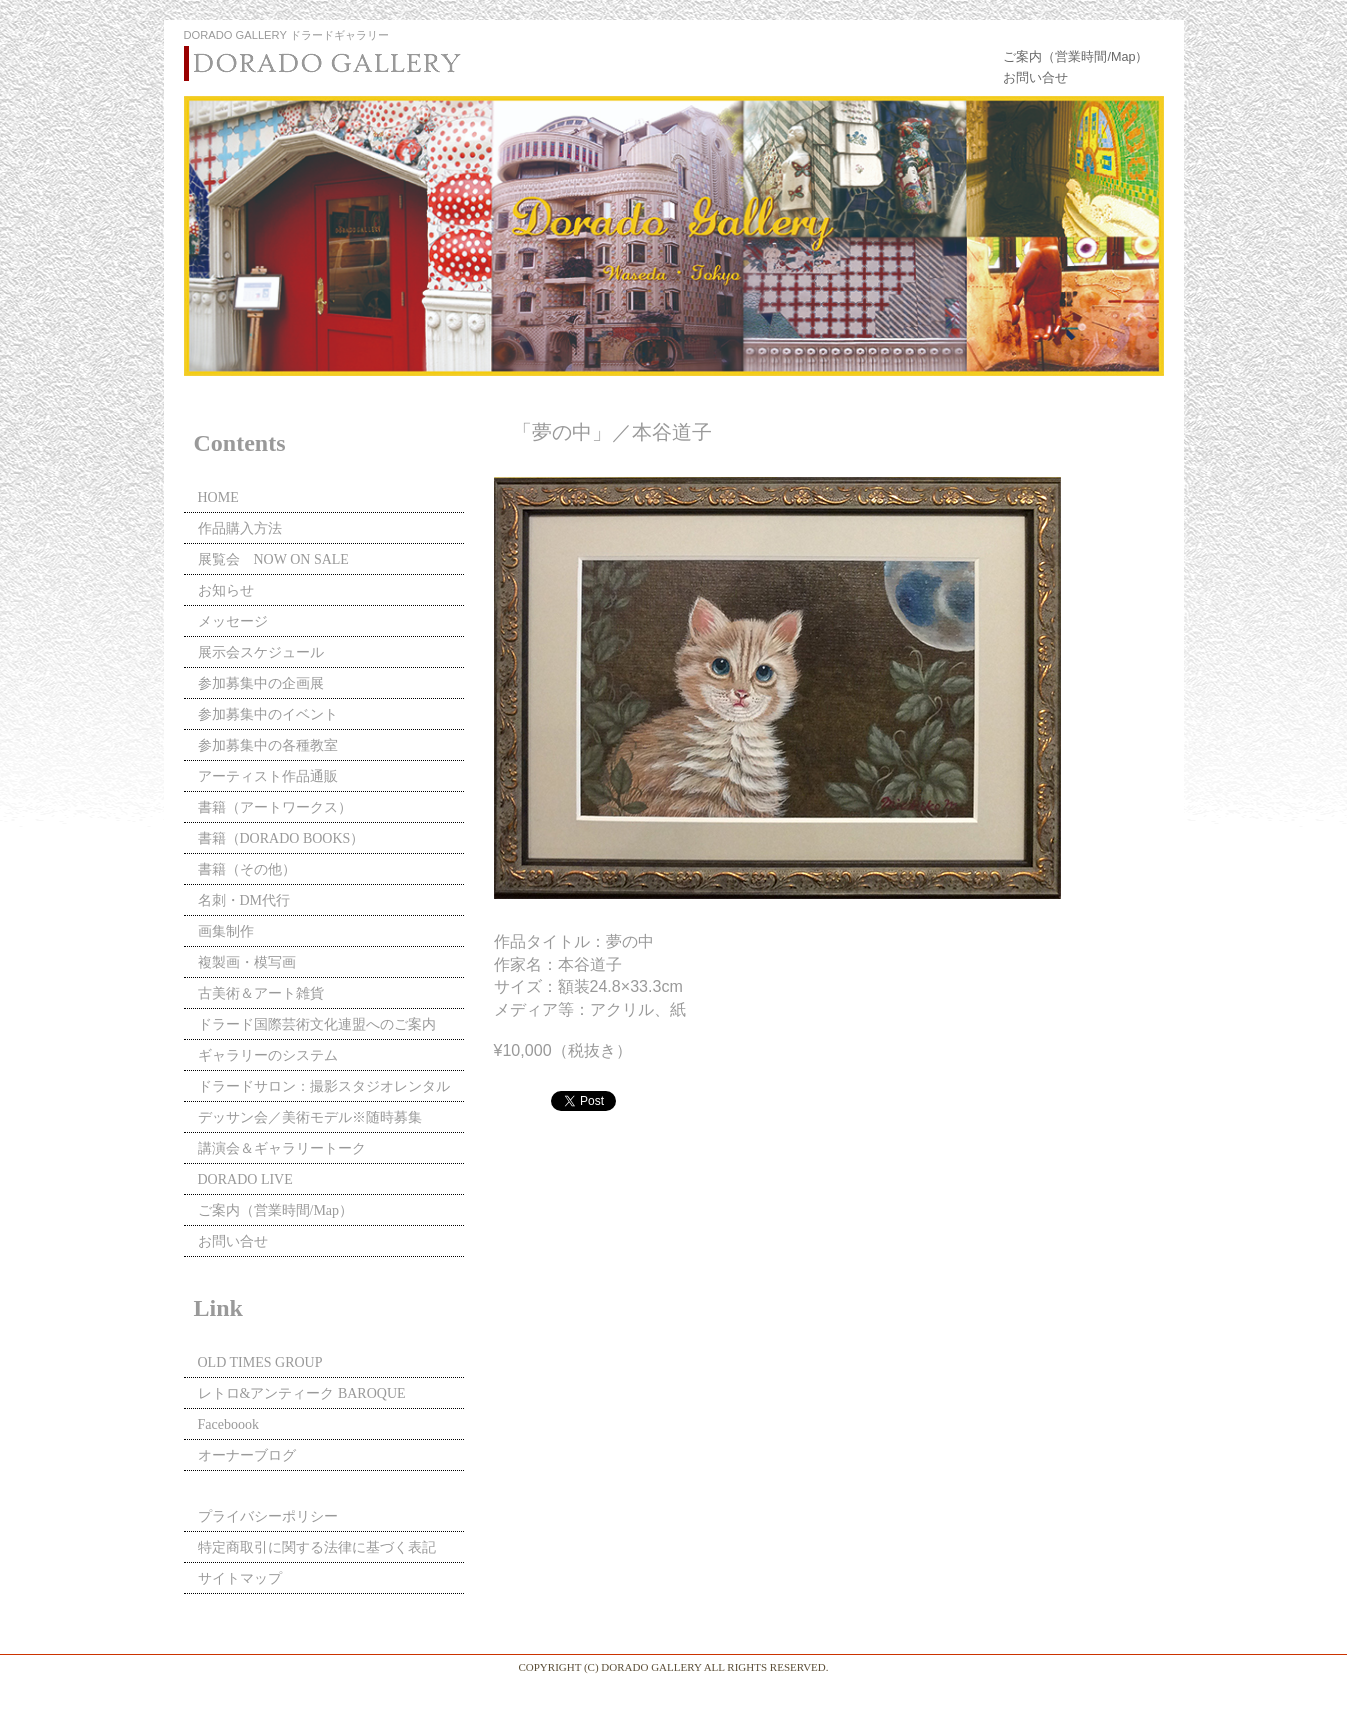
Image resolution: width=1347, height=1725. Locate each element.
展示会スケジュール (261, 652)
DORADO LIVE (245, 1179)
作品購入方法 (240, 528)
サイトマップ (240, 1578)
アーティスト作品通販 (275, 776)
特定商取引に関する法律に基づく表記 (317, 1547)
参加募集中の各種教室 (268, 745)
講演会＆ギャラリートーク (282, 1148)
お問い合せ (1035, 78)
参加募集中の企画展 (261, 683)
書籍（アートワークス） (275, 807)
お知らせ (226, 590)
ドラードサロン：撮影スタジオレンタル (324, 1086)
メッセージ (233, 621)
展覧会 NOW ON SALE (273, 559)
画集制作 (226, 931)
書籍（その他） (247, 869)
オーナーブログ (247, 1455)
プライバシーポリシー (268, 1516)
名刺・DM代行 (244, 900)
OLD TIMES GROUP (260, 1362)
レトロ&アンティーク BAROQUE (302, 1393)
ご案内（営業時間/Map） (1075, 57)
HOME (218, 497)
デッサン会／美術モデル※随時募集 (310, 1117)
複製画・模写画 (247, 962)
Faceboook (228, 1424)
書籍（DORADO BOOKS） (281, 838)
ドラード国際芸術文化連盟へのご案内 (317, 1024)
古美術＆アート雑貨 (261, 993)
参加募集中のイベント (268, 714)
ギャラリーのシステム (268, 1055)
